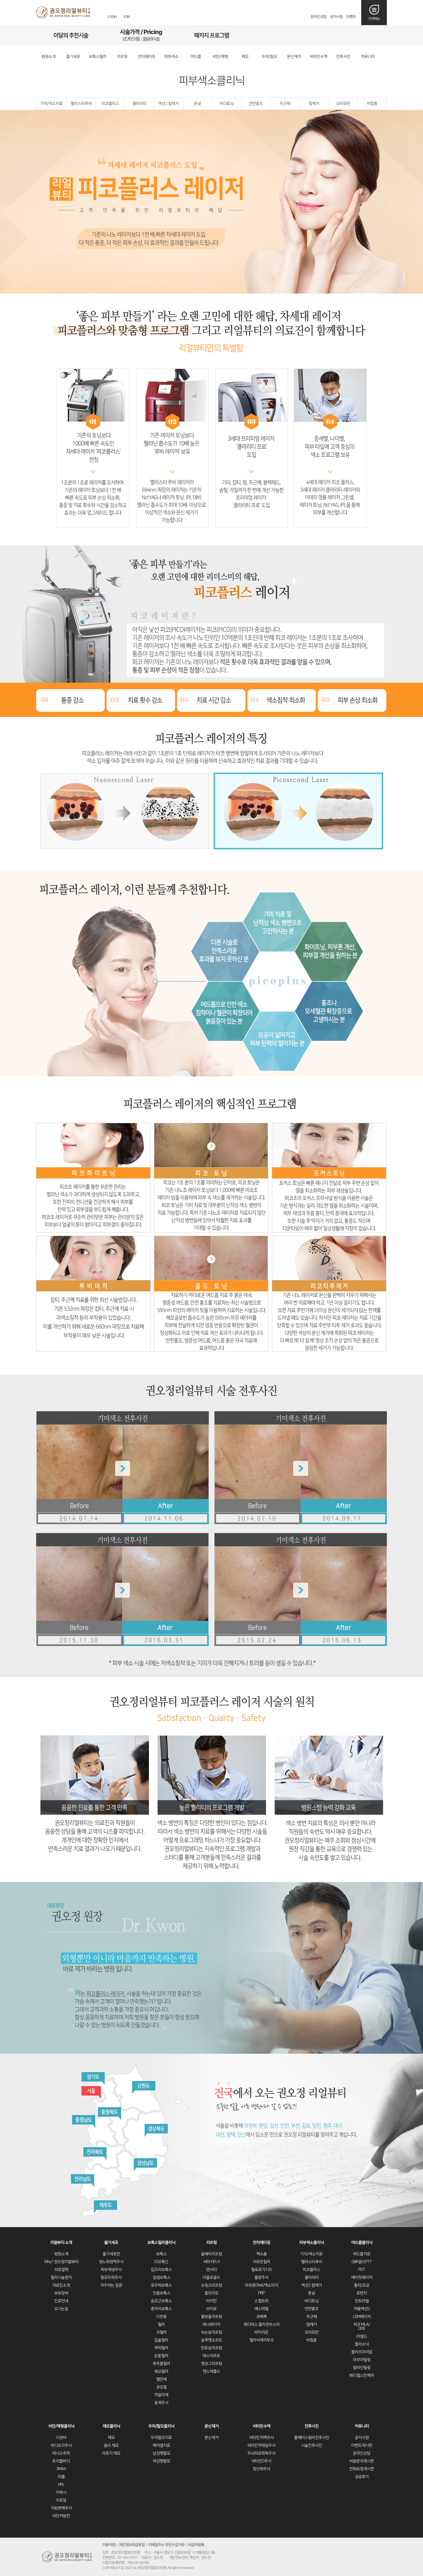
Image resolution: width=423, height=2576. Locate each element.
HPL (61, 2485)
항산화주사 (261, 2469)
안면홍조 (256, 103)
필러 (161, 2324)
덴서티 (211, 2270)
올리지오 (211, 2293)
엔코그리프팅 (211, 2364)
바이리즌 (261, 2332)
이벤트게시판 (361, 2445)
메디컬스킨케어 (361, 2375)
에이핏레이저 (361, 2277)
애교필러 (161, 2371)
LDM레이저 (362, 2317)
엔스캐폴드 (211, 2371)
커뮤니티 (362, 2426)
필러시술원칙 (61, 2277)
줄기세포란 (111, 2254)
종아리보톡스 (161, 2309)
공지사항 (336, 17)
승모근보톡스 (161, 2301)
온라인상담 (319, 17)
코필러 (161, 2332)
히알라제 (161, 2395)
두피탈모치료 (161, 2438)
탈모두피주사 (111, 2277)
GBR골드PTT (362, 2262)
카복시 (61, 2492)
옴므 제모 (111, 2445)
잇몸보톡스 (161, 2293)
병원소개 (61, 2254)
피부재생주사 (111, 2270)
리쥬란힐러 (261, 2262)
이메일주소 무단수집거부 (166, 2545)
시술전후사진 (311, 2445)
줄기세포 (111, 2243)
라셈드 (361, 2336)
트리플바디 (61, 2461)
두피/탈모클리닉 (161, 2426)
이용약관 (108, 2545)
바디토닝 (227, 103)
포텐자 (361, 2293)
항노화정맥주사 (111, 2262)
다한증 (161, 2317)
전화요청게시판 (361, 2469)
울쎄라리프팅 (211, 2254)
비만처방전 (61, 2516)
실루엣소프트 (211, 2340)
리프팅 (211, 2243)
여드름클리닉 (361, 2243)
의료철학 (61, 2270)
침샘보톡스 (161, 2277)
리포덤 (61, 2500)
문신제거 (211, 2426)
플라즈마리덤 (361, 2352)
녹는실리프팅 (211, 2332)
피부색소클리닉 (311, 2243)
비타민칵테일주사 (261, 2445)
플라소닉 (362, 2344)
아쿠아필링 (361, 2360)
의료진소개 (61, 2285)
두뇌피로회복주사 (261, 2453)
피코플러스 (110, 103)
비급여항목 (196, 2545)
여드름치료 (361, 2254)
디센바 (61, 2438)
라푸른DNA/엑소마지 (261, 2285)
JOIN (126, 17)
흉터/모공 (361, 2285)
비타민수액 (261, 2426)
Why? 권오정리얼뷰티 (61, 2262)
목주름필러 (161, 2364)
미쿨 (61, 2477)
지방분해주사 (61, 2508)
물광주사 (261, 2277)
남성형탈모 (161, 2453)
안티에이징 (261, 2243)
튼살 (197, 103)
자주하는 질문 (111, 2285)
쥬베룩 (261, 2317)
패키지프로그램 (211, 35)
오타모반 (343, 103)
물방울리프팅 (211, 2317)
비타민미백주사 (261, 2438)
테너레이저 (211, 2324)
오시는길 (352, 35)
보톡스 (161, 2254)
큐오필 (161, 2387)
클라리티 (139, 103)
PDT (361, 2270)
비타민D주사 (261, 2461)
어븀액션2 (362, 2309)
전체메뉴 (374, 19)
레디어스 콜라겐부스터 (261, 2324)
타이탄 (211, 2301)
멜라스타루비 (81, 103)
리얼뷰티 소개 (61, 2243)
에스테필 (261, 2309)
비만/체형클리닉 (61, 2426)
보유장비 (61, 2293)
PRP (261, 2293)
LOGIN (112, 17)
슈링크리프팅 (211, 2285)
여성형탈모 (161, 2461)
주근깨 (284, 103)
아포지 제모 (111, 2453)
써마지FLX (211, 2262)
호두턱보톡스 (161, 2285)
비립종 (372, 103)
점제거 (314, 103)
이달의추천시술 (71, 35)
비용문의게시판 (361, 2461)
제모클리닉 (111, 2426)
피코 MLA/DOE (361, 2326)
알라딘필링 (361, 2368)
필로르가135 (261, 2270)
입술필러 (161, 2340)
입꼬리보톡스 (161, 2270)
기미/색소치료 (51, 103)
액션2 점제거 (168, 103)
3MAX (61, 2469)
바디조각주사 (61, 2445)
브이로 (211, 2309)
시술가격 (141, 35)
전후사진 (312, 2426)
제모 (111, 2438)
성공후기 (362, 2477)
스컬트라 (261, 2301)
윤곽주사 (161, 2403)
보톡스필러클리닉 (161, 2243)
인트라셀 (362, 2301)
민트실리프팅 (211, 2348)
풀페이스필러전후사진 (311, 2438)
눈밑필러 (161, 2356)
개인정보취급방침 (132, 2545)
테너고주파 (61, 2453)
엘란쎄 (161, 2379)
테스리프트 (211, 2356)
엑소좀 (261, 2254)
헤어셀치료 (161, 2445)
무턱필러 (161, 2348)
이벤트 (351, 17)
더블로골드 (211, 2277)
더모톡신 (161, 2262)
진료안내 (61, 2301)
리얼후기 (282, 35)
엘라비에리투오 (261, 2340)
